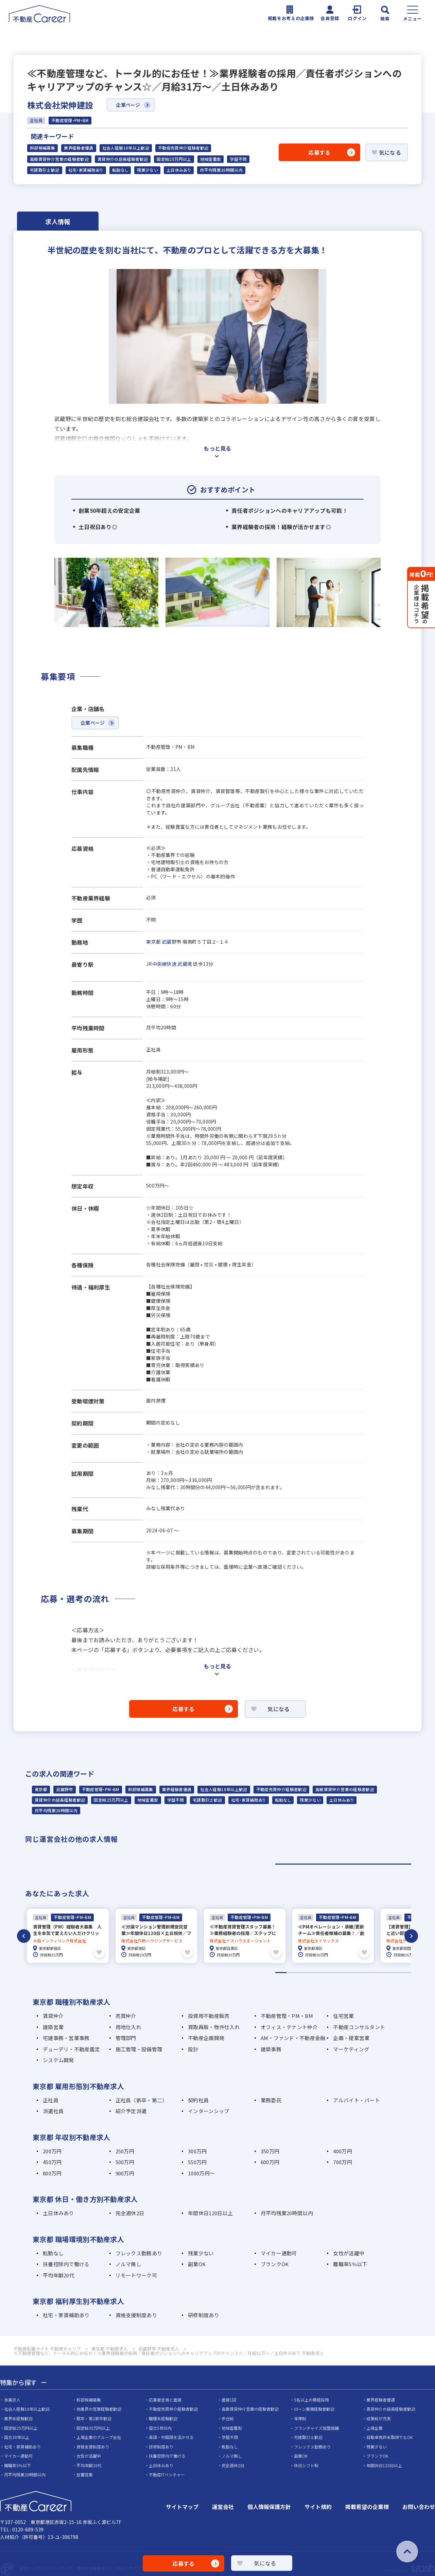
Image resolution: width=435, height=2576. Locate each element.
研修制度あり (203, 2314)
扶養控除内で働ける (66, 2263)
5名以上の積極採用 (311, 2399)
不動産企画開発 (206, 2037)
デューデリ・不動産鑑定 (71, 2048)
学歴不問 (238, 159)
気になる (390, 152)
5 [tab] (326, 1971)
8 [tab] (360, 1971)
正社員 (50, 2099)
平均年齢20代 (58, 2274)
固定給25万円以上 (174, 159)
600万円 (270, 2161)
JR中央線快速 (161, 963)
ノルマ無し (128, 2263)
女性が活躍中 (348, 2252)
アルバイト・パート (356, 2099)
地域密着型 (210, 159)
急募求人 (12, 2399)
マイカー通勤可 (279, 2252)
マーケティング (351, 2048)
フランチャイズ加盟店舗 (316, 2427)
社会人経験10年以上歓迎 (125, 148)
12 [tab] (405, 1971)
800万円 (52, 2172)
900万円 (125, 2172)
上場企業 (374, 2427)
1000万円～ (201, 2172)
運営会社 (223, 2506)
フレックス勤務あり (139, 2252)
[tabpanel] (68, 1935)
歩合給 (228, 2418)
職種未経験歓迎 (163, 2418)
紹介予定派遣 (131, 2110)
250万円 (125, 2150)
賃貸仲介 (53, 2015)
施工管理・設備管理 (139, 2048)
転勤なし (120, 170)
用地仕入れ (128, 2026)
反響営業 (84, 2474)
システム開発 (58, 2059)
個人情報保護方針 (269, 2506)
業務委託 (271, 2099)
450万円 (52, 2161)
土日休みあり (179, 170)
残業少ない (147, 170)
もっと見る (217, 448)
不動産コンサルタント (359, 2026)
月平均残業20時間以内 (221, 170)
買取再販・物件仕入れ (214, 2026)
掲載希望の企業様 (367, 2506)
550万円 (197, 2161)
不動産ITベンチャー (167, 2474)
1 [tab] (343, 1864)
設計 (193, 2048)
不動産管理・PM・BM (100, 1789)
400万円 (342, 2150)
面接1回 (229, 2399)
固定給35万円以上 (93, 2427)
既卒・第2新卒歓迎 (93, 2418)
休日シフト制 (306, 2465)
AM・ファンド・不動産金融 (293, 2037)
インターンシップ (208, 2110)
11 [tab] (394, 1971)
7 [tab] (348, 1971)
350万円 (270, 2150)
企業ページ (128, 104)
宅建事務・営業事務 (66, 2037)
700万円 (342, 2161)
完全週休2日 (130, 2212)
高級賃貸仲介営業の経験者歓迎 (59, 159)
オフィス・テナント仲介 (289, 2026)
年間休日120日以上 (210, 2212)
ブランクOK (275, 2263)
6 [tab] (337, 1971)
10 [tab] (382, 1971)
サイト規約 (318, 2506)
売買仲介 (126, 2015)
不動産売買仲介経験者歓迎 (183, 148)
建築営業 (53, 2026)
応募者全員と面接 (165, 2399)
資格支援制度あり (136, 2314)
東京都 (153, 941)
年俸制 (300, 2418)
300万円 (197, 2150)
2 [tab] (292, 1971)
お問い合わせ (418, 2506)
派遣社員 (53, 2110)
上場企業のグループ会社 (98, 2436)
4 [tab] (314, 1971)
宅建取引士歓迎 (44, 170)
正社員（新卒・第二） (142, 2099)
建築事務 (271, 2048)
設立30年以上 (16, 2436)
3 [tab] (303, 1971)
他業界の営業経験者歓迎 (98, 2408)
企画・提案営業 (351, 2037)
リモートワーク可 (136, 2274)
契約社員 (198, 2099)
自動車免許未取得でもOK (389, 2436)
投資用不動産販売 (208, 2015)
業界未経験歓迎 (18, 2418)
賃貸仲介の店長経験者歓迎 (123, 159)
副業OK (197, 2263)
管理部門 (126, 2037)
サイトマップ (182, 2506)
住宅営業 (343, 2015)
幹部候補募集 (42, 148)
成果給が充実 (378, 2418)
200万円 (52, 2150)
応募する (319, 152)
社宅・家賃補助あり (85, 170)
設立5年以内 (160, 2427)
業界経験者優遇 (78, 148)
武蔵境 (184, 963)
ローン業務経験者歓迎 (314, 2408)
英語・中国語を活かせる (171, 2436)
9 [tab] (371, 1971)
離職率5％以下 (350, 2263)
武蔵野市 (171, 941)
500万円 (125, 2161)
